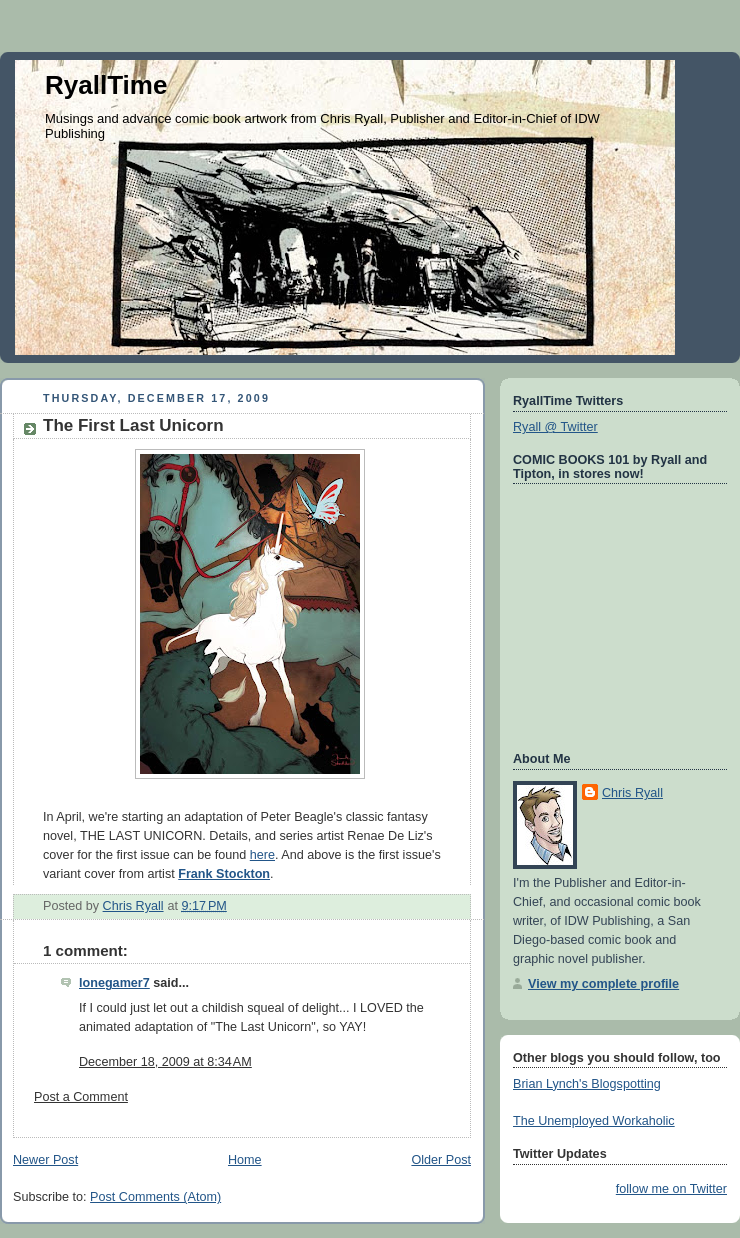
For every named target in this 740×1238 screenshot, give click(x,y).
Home (245, 1160)
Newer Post (45, 1160)
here (262, 855)
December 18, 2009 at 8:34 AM (165, 1062)
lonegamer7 (114, 983)
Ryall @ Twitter (555, 427)
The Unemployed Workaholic (594, 1121)
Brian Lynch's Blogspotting (587, 1084)
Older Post (441, 1160)
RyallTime (106, 85)
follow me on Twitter (671, 1189)
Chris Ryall (632, 793)
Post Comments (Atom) (155, 1197)
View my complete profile (603, 984)
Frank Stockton (224, 874)
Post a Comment (81, 1097)
